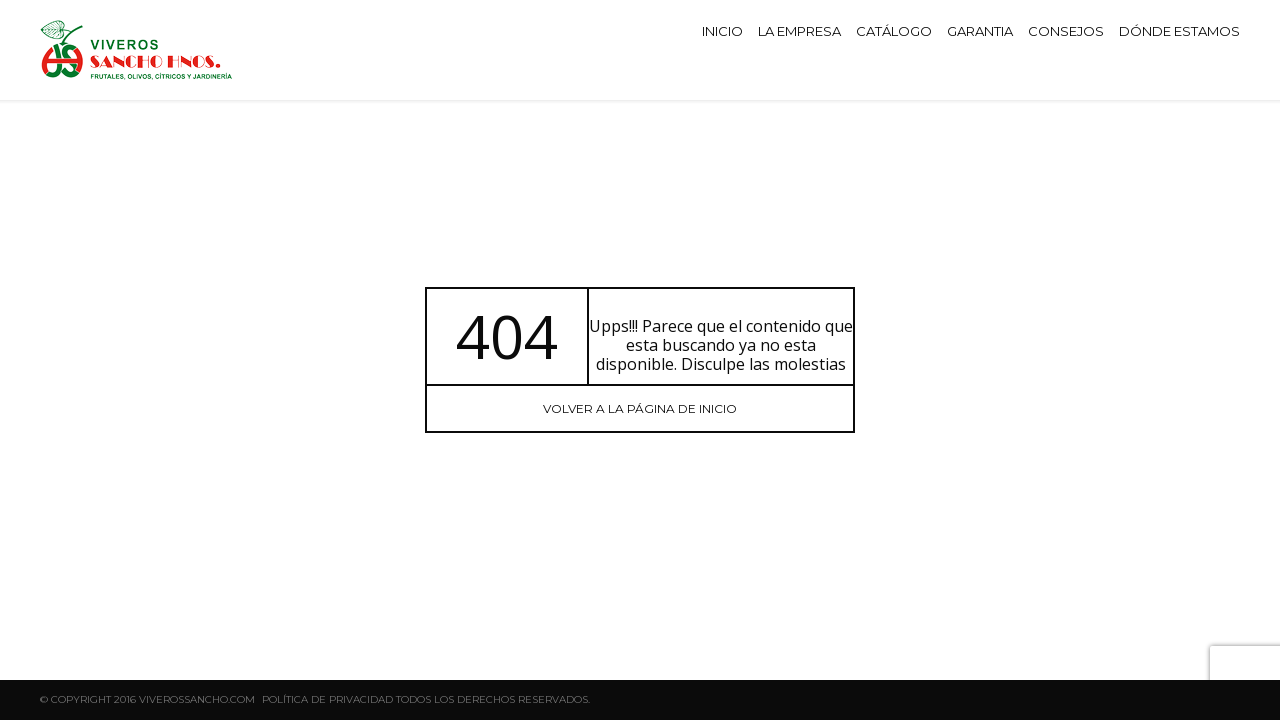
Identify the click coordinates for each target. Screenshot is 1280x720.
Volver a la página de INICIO (640, 408)
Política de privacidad (327, 699)
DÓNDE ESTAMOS (1179, 31)
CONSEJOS (1066, 31)
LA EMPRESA (799, 31)
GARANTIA (980, 31)
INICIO (722, 31)
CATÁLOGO (894, 31)
